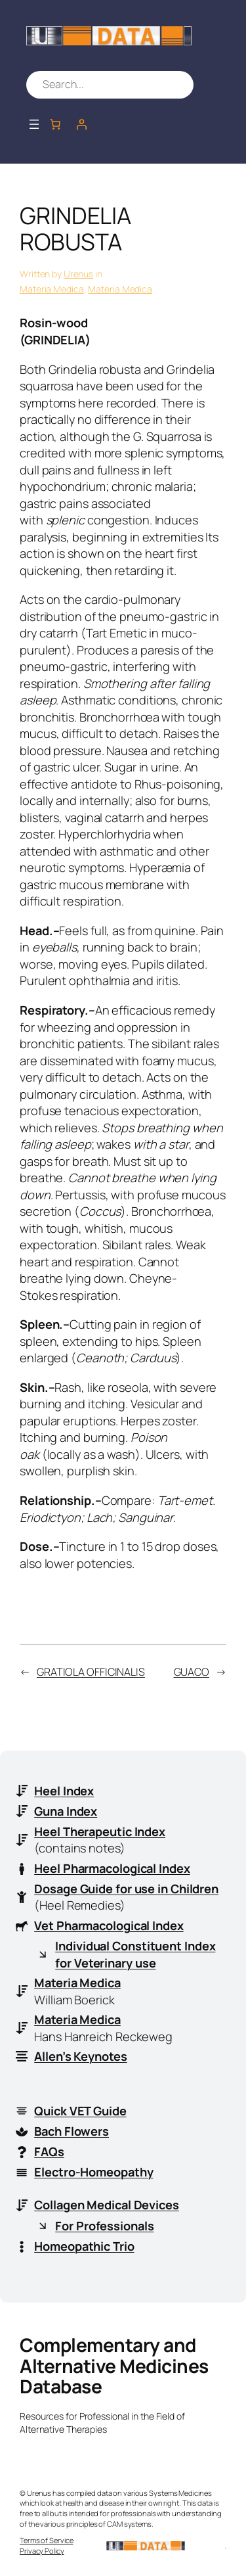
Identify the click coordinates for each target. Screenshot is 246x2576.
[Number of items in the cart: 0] (55, 124)
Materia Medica (52, 289)
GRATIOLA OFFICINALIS (91, 1672)
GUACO (192, 1672)
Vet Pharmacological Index (109, 1925)
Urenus (78, 273)
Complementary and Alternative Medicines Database (114, 2365)
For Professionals (104, 2226)
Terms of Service (46, 2540)
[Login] (81, 124)
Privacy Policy (42, 2551)
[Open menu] (34, 124)
